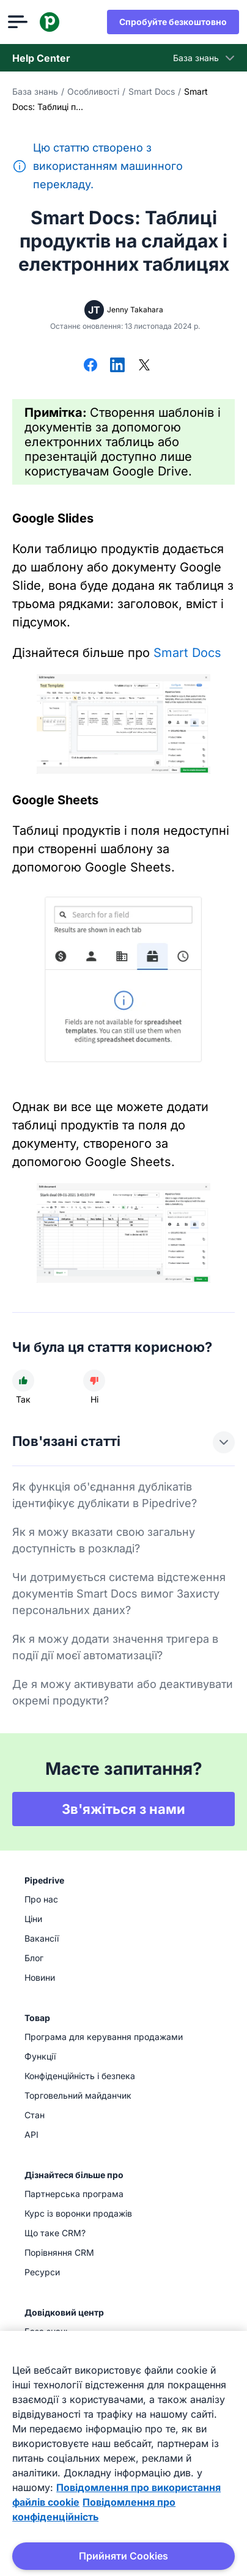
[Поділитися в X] (144, 366)
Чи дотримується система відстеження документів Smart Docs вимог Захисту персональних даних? (119, 1593)
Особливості (93, 91)
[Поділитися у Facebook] (90, 366)
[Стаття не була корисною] (94, 1381)
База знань (35, 91)
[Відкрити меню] (22, 22)
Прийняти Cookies (123, 2556)
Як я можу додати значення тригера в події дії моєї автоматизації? (115, 1647)
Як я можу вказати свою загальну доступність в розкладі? (103, 1540)
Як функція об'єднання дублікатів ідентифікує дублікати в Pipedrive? (104, 1495)
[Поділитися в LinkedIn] (117, 366)
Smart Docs (151, 91)
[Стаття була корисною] (23, 1381)
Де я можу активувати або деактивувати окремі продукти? (122, 1692)
